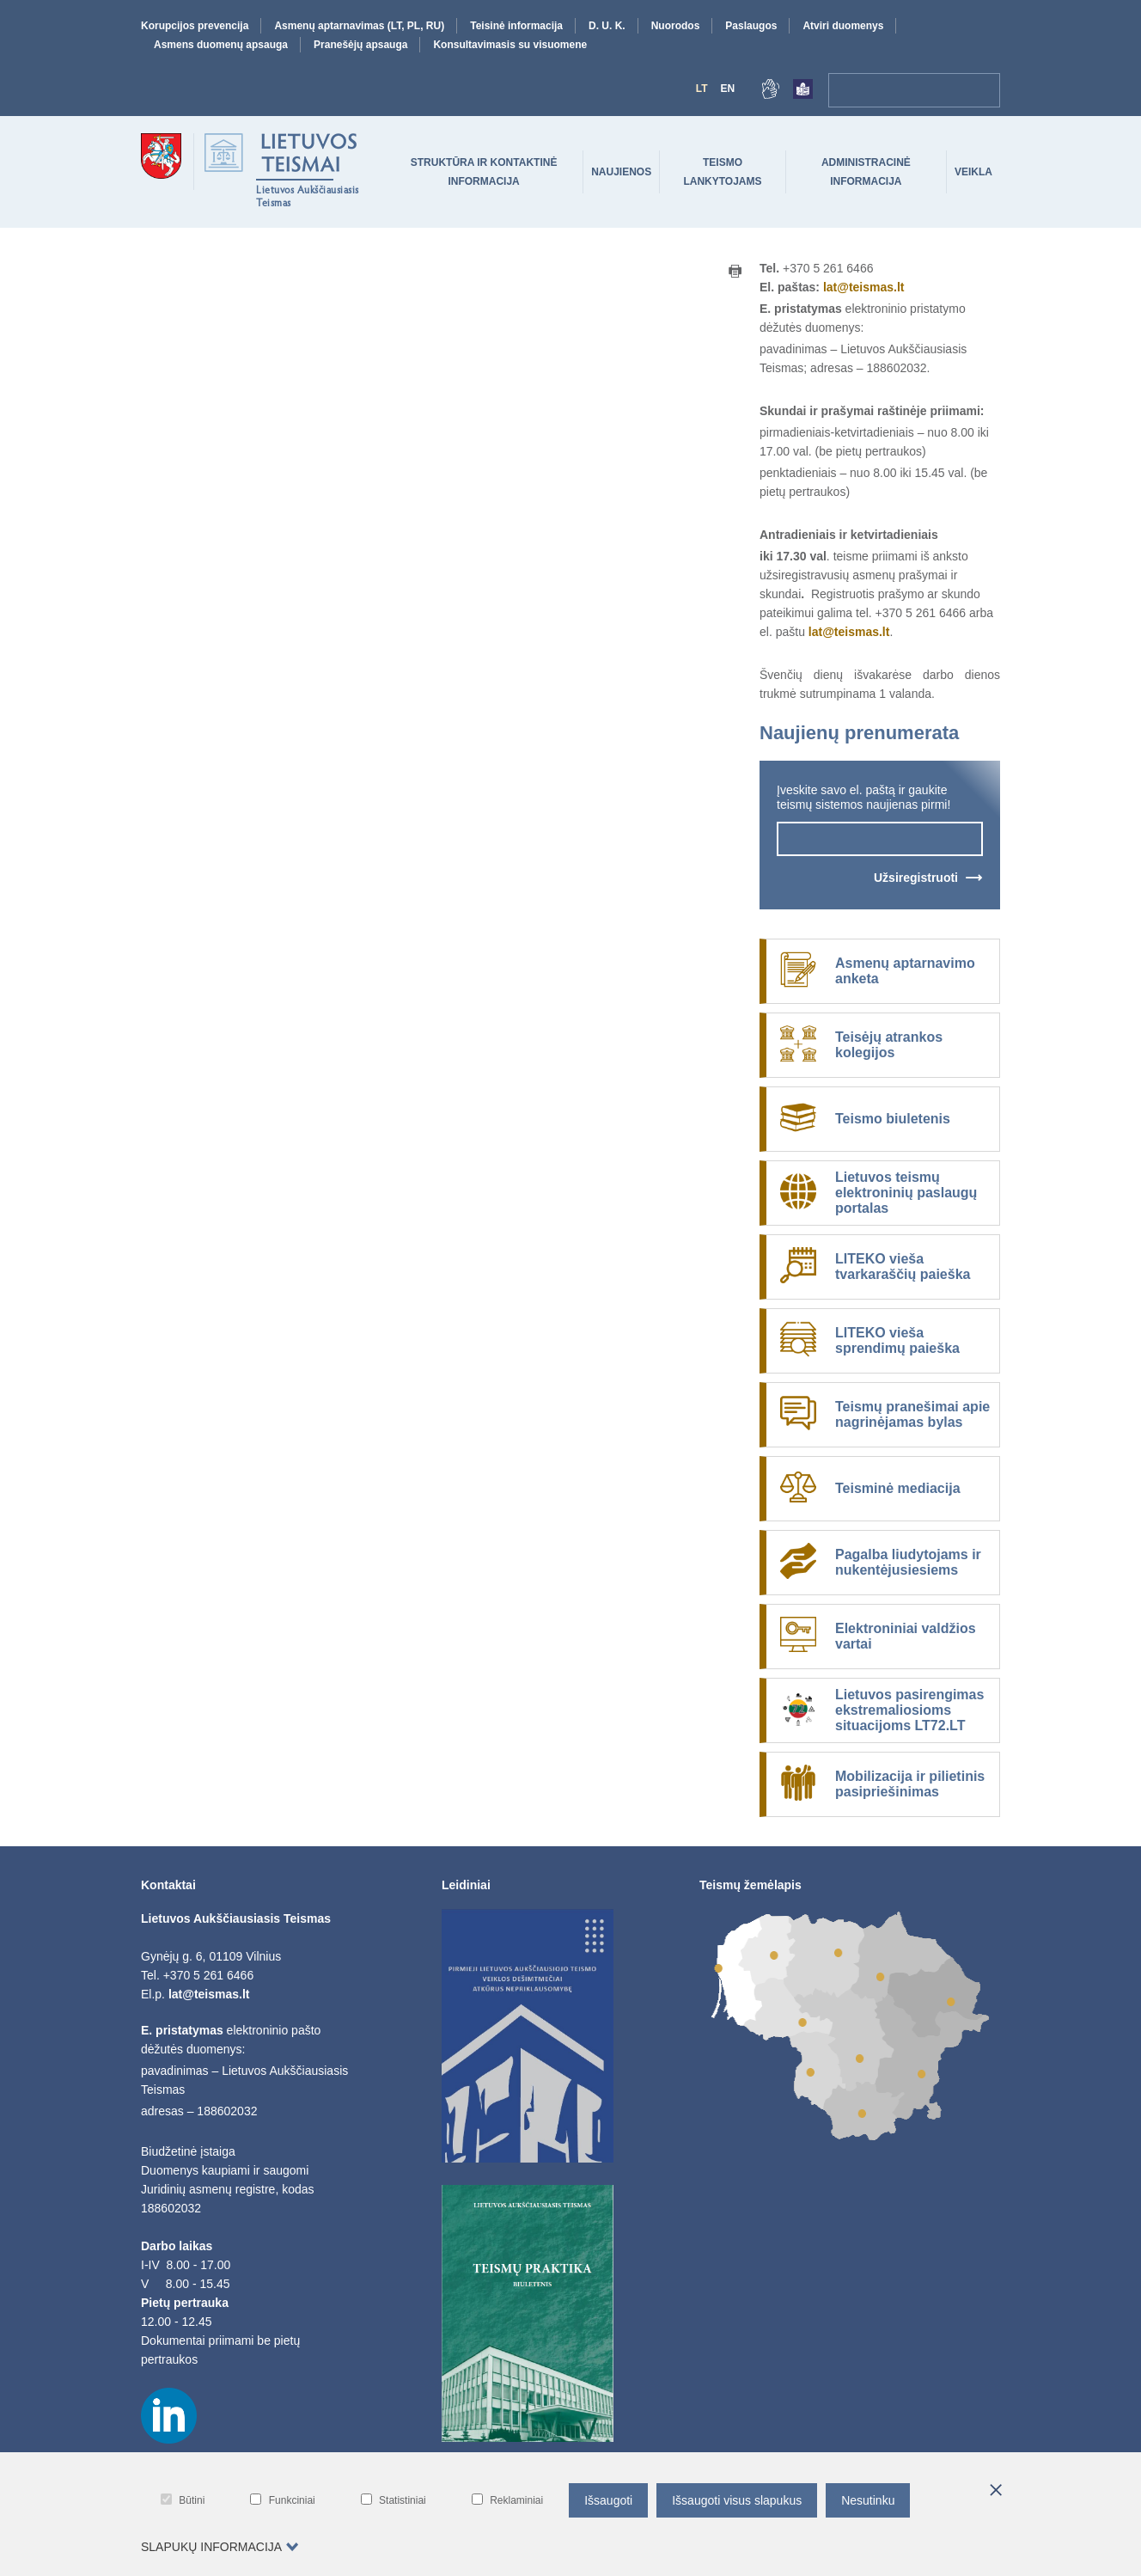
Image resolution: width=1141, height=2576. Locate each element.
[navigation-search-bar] (897, 90)
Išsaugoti (608, 2500)
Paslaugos (751, 26)
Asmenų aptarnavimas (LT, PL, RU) (359, 26)
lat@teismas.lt (864, 287)
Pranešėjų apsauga (360, 45)
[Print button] (735, 272)
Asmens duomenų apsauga (221, 45)
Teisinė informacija (516, 26)
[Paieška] (983, 90)
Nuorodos (675, 26)
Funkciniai (282, 2499)
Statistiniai (393, 2499)
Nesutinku (867, 2500)
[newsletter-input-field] (880, 839)
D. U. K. (607, 26)
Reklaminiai (507, 2499)
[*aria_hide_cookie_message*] (996, 2491)
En (727, 89)
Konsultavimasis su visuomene (510, 45)
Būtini (182, 2499)
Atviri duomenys (842, 26)
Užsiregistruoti (916, 877)
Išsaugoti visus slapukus (737, 2500)
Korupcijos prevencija (194, 26)
